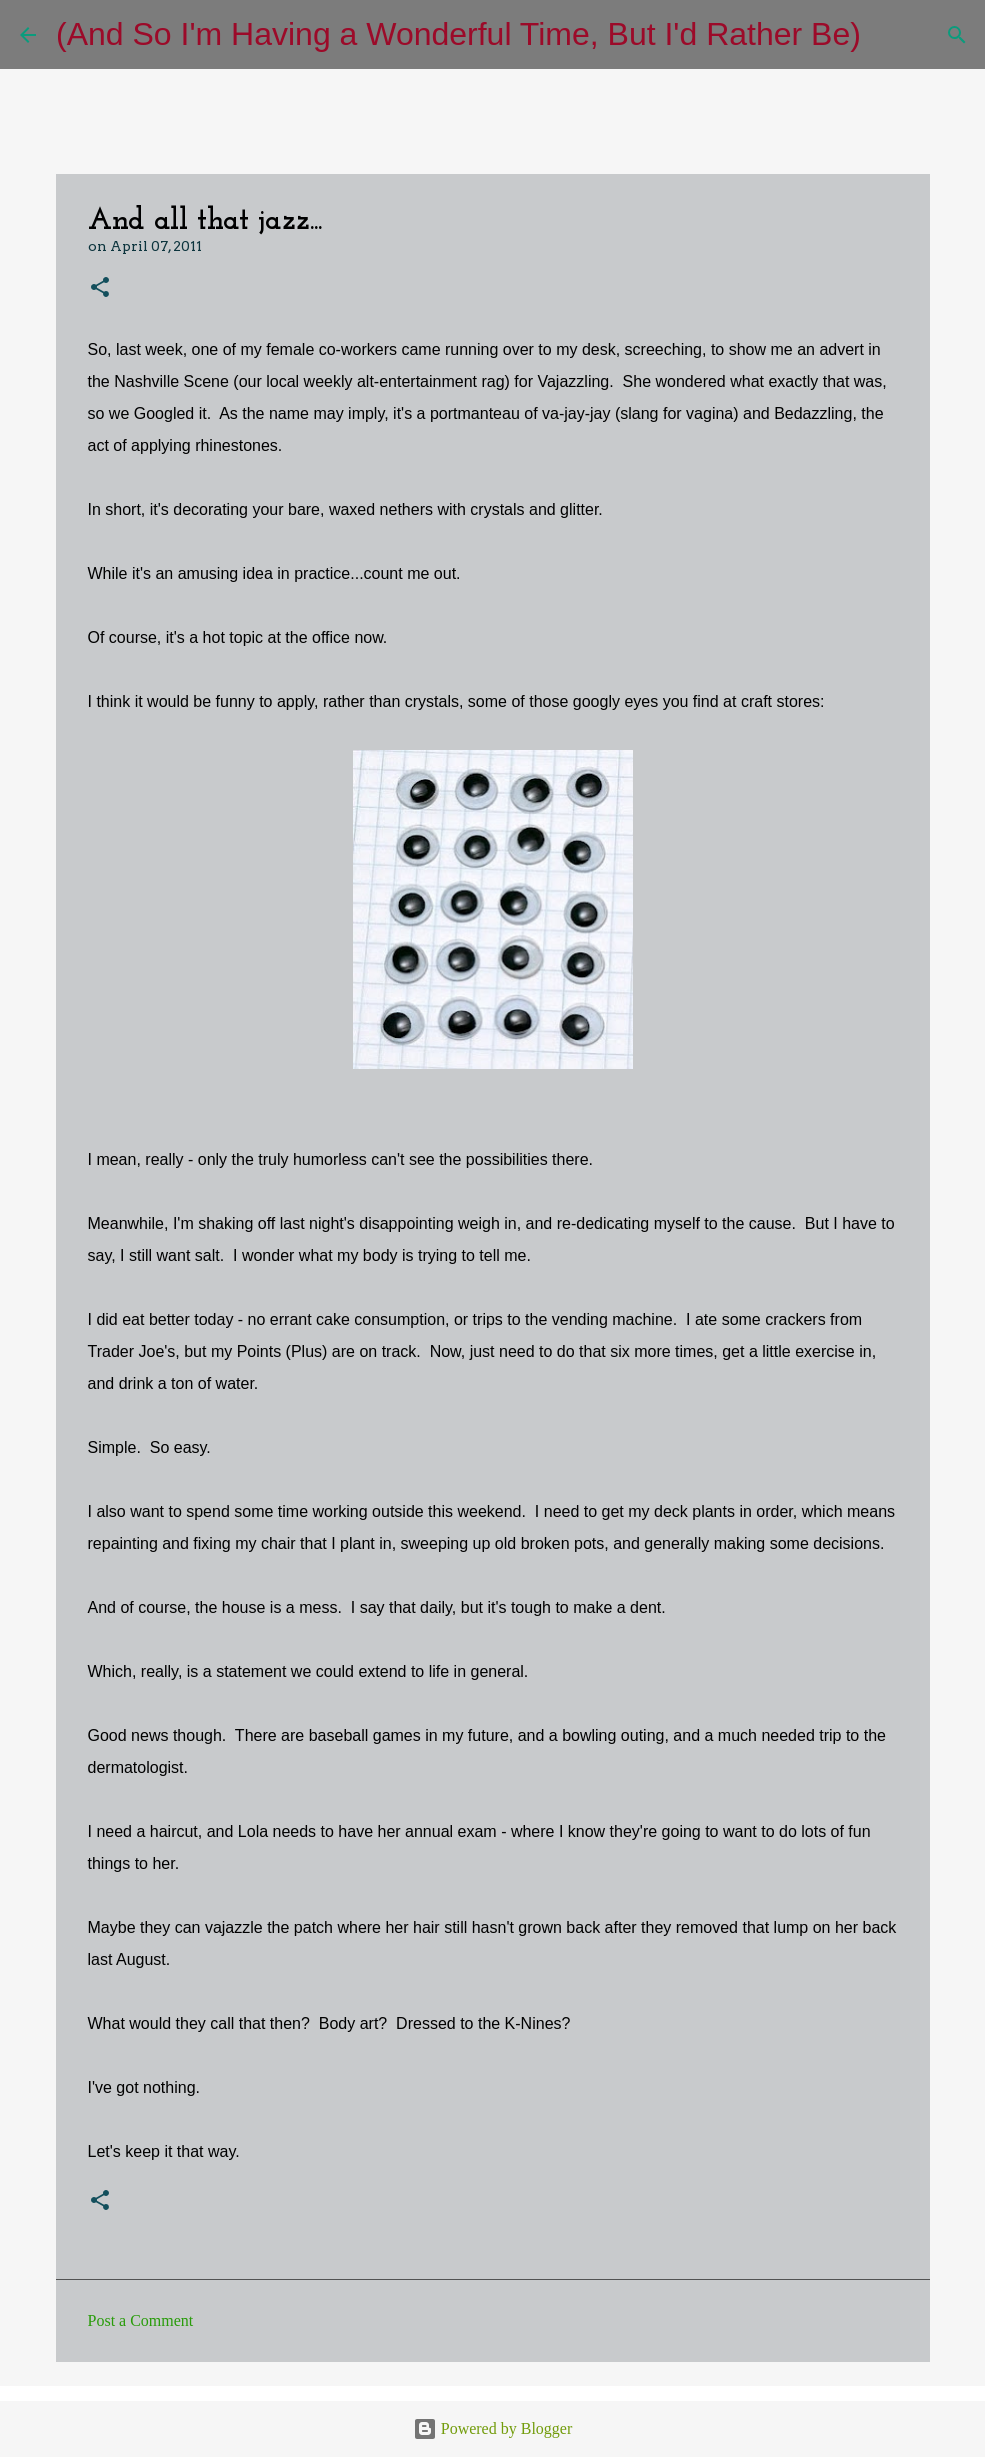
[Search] (889, 35)
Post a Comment (141, 2320)
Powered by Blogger (493, 2428)
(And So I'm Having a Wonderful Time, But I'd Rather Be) (458, 34)
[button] (100, 288)
